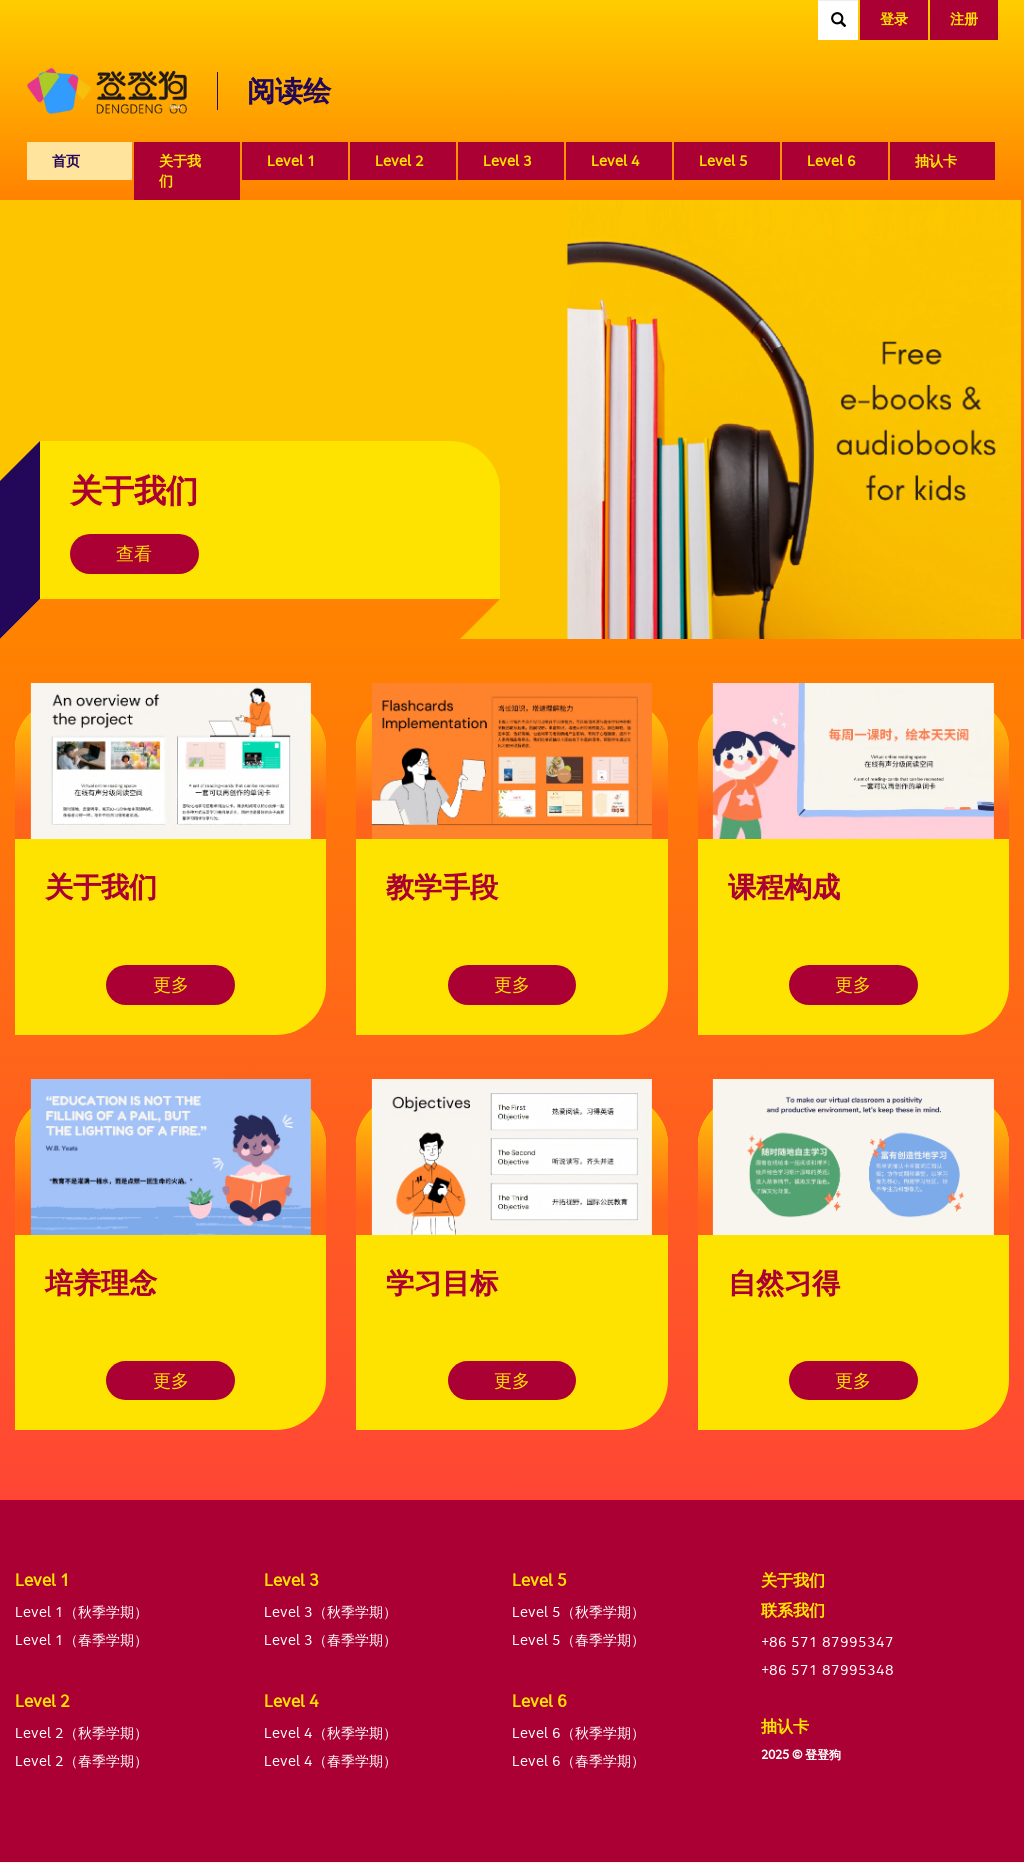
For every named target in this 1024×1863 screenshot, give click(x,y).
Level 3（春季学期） (330, 1639)
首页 (66, 160)
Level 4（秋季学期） (330, 1732)
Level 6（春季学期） (578, 1760)
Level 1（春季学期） (81, 1639)
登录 (894, 18)
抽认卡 (936, 160)
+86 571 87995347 (827, 1641)
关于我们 (180, 170)
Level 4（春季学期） (330, 1760)
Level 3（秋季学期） (330, 1611)
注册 (964, 18)
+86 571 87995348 (827, 1669)
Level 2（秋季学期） (81, 1732)
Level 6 (831, 160)
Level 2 (399, 160)
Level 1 (291, 160)
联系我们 (793, 1610)
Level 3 (507, 160)
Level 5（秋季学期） (578, 1611)
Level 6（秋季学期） (578, 1732)
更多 (171, 984)
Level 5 (723, 160)
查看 (135, 553)
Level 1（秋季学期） (81, 1611)
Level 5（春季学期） (578, 1639)
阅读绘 (289, 90)
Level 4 (615, 160)
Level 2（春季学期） (81, 1760)
